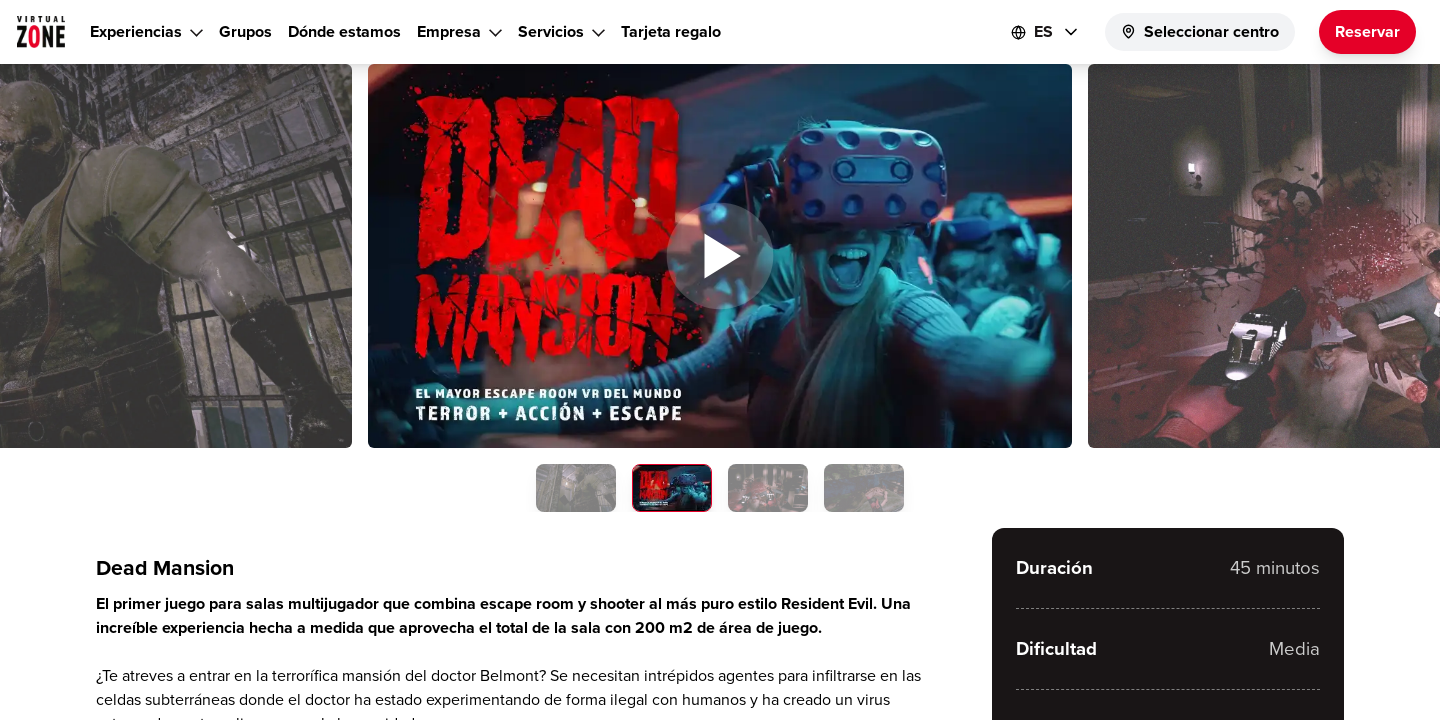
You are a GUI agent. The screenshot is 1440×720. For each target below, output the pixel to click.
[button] (720, 256)
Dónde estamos (344, 31)
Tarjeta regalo (671, 31)
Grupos (245, 31)
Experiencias (136, 31)
